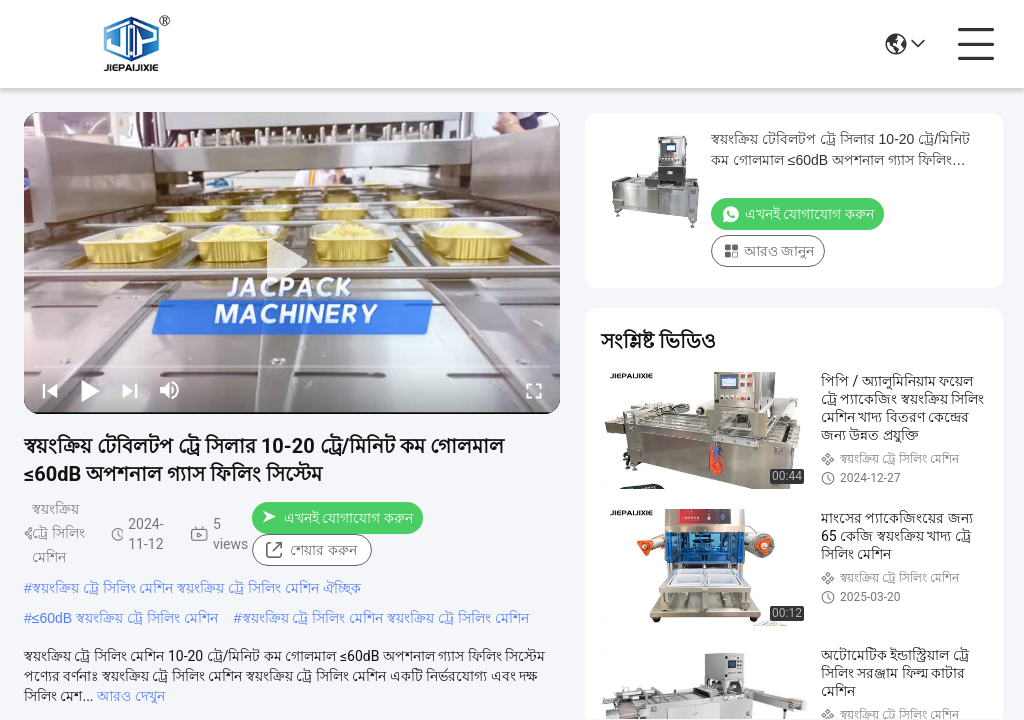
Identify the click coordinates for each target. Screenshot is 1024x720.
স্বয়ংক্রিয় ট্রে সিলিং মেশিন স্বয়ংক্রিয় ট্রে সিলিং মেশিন (385, 618)
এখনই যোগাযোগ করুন (337, 518)
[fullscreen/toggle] (534, 390)
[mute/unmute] (170, 390)
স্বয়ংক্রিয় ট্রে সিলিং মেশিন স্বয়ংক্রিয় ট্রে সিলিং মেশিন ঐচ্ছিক (196, 588)
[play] (292, 263)
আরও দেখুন (130, 696)
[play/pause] (90, 390)
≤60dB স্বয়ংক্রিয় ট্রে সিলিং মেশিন (125, 618)
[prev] (50, 390)
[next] (130, 390)
